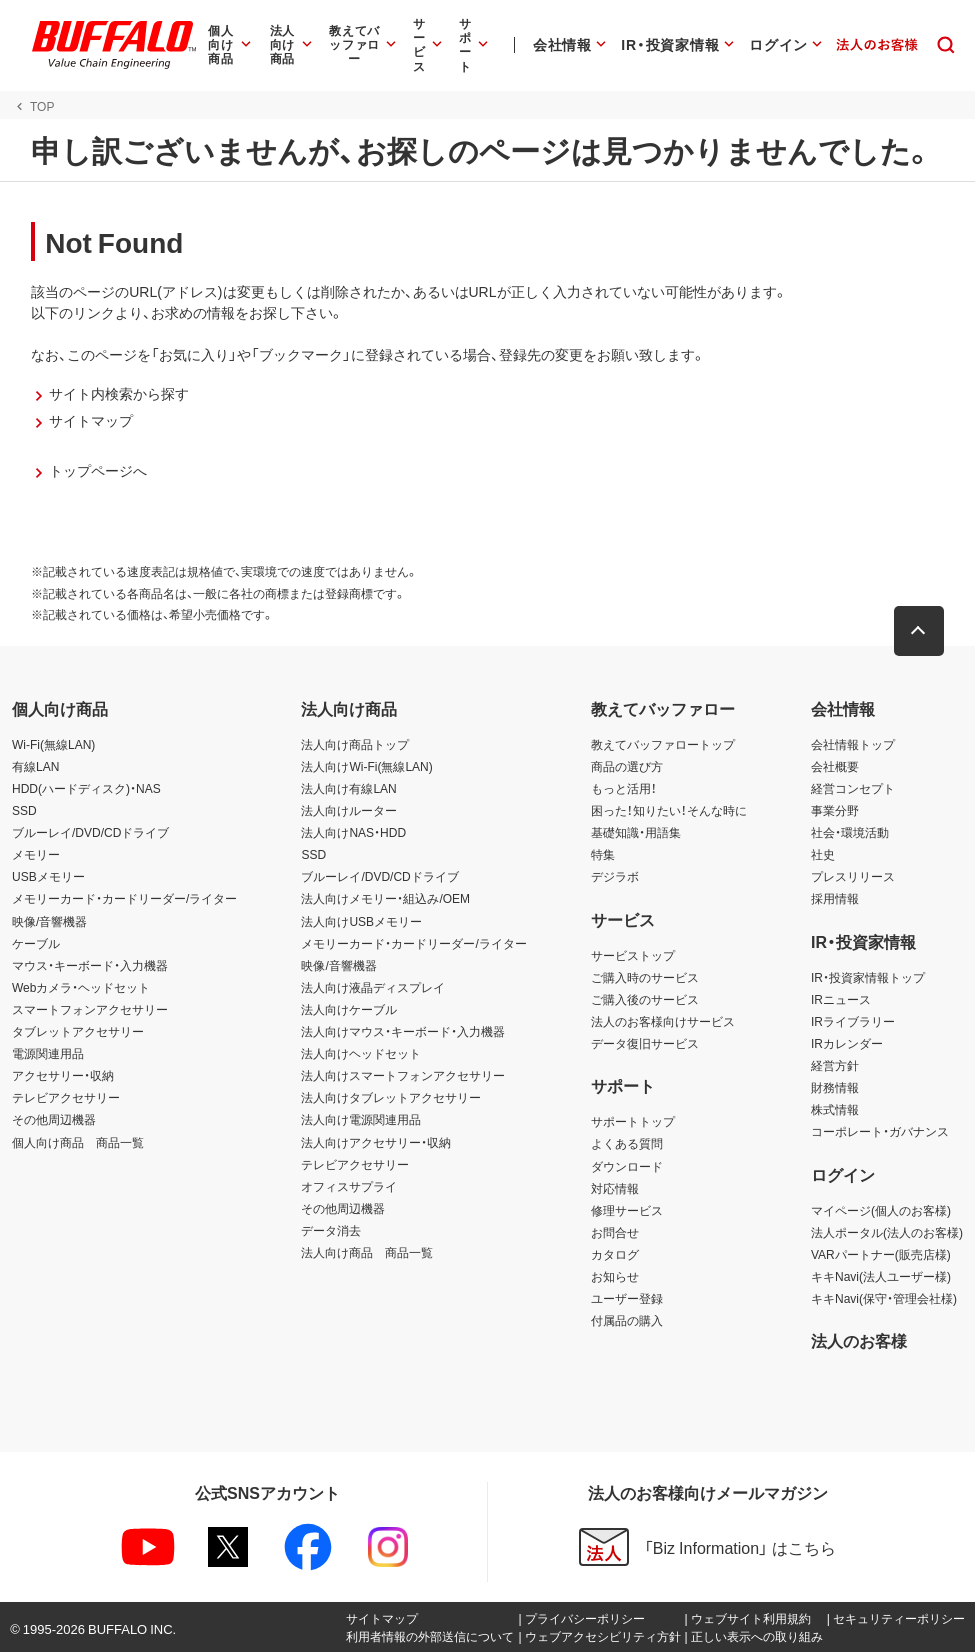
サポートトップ (633, 1121)
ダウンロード (627, 1166)
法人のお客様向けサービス (663, 1021)
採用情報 (835, 898)
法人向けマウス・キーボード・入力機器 (403, 1031)
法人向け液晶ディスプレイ (373, 987)
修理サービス (627, 1210)
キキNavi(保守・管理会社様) (884, 1298)
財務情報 (835, 1087)
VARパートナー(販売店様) (881, 1254)
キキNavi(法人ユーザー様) (881, 1276)
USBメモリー (48, 876)
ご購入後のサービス (645, 999)
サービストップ (633, 955)
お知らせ (615, 1276)
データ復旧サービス (645, 1043)
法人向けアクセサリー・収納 (376, 1142)
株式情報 (835, 1109)
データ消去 (331, 1230)
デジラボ (615, 876)
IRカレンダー (847, 1043)
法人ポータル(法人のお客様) (887, 1232)
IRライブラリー (853, 1021)
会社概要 (835, 766)
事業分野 (835, 810)
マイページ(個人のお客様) (881, 1210)
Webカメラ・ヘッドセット (81, 987)
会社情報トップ (853, 744)
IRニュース (841, 999)
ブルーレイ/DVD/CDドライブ (90, 832)
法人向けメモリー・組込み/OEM (385, 898)
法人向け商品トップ (355, 744)
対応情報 (615, 1188)
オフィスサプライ (349, 1186)
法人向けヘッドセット (361, 1053)
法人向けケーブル (349, 1009)
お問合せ (615, 1232)
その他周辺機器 (54, 1119)
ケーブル (36, 943)
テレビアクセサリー (66, 1097)
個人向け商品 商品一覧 (78, 1142)
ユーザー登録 (627, 1298)
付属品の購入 (627, 1320)
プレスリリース (853, 876)
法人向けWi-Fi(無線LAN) (366, 766)
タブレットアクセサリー (78, 1031)
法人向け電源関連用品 (361, 1119)
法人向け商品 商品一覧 (367, 1252)
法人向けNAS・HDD (353, 832)
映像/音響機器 (49, 921)
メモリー (36, 854)
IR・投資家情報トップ (868, 977)
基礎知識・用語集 (636, 832)
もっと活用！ (624, 788)
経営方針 (835, 1065)
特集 (603, 854)
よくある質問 (627, 1143)
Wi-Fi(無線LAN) (53, 744)
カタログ (615, 1254)
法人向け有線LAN (348, 788)
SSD (24, 810)
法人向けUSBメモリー (361, 921)
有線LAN (35, 766)
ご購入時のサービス (645, 977)
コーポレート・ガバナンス (880, 1131)
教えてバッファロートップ (663, 744)
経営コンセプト (853, 788)
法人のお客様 (859, 1340)
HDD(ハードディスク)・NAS (86, 788)
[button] (920, 631)
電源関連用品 (48, 1053)
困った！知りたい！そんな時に (669, 810)
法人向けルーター (349, 810)
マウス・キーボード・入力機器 (90, 965)
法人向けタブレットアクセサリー (391, 1097)
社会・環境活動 (850, 832)
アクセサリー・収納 (63, 1075)
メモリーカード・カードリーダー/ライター (124, 898)
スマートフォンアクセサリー (90, 1009)
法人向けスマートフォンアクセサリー (403, 1075)
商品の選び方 (627, 766)
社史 (823, 854)
